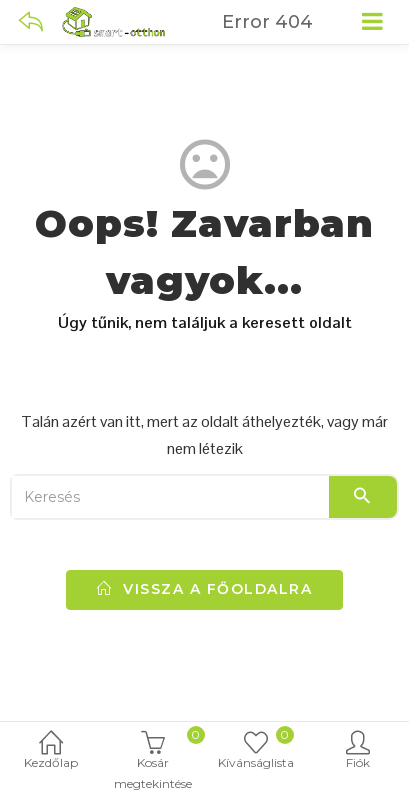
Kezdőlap (51, 751)
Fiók (358, 751)
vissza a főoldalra (204, 589)
